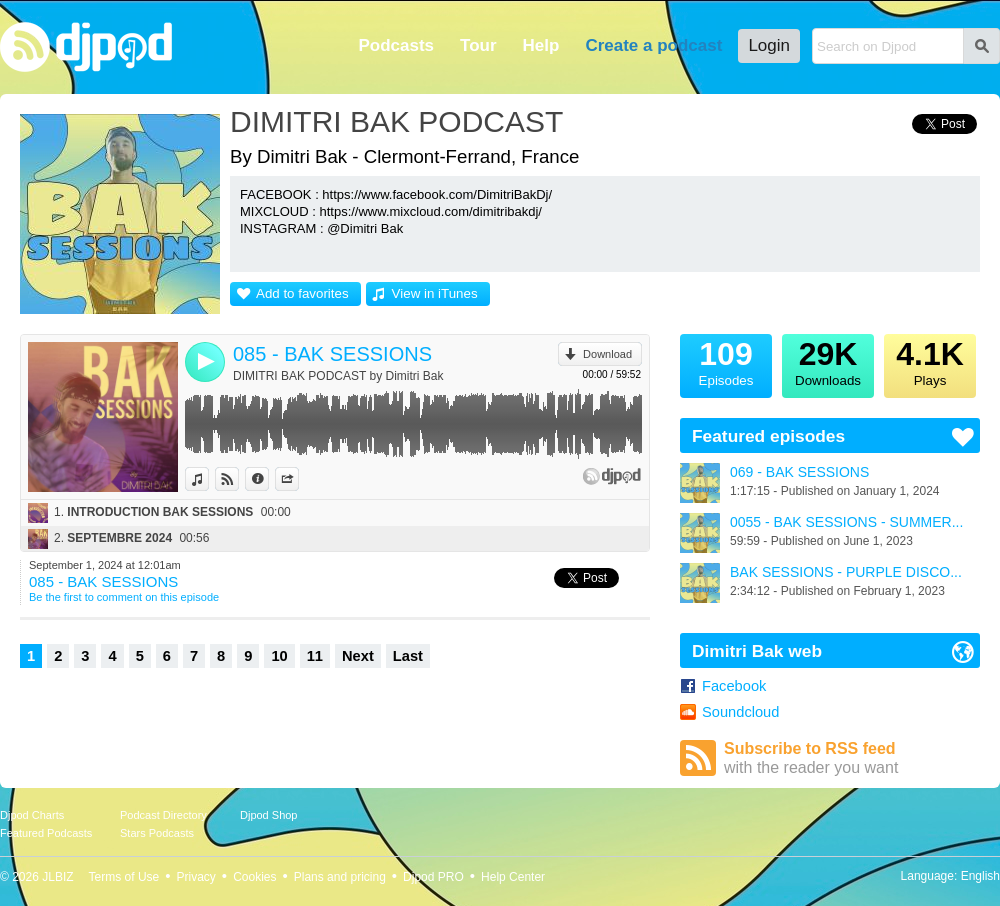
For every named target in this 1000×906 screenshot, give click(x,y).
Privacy (196, 877)
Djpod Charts (32, 815)
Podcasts (396, 45)
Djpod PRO (433, 877)
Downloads (828, 361)
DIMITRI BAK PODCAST (396, 121)
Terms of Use (124, 877)
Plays (930, 361)
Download (607, 354)
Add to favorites (302, 293)
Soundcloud (740, 712)
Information (268, 479)
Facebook (734, 686)
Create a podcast (653, 45)
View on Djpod (238, 479)
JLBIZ (57, 877)
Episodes (726, 361)
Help (541, 45)
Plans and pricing (340, 877)
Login (769, 45)
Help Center (513, 877)
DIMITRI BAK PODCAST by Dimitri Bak (338, 376)
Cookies (254, 877)
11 (315, 656)
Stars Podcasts (157, 833)
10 (279, 656)
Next (358, 656)
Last (408, 656)
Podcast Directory (163, 815)
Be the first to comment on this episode (124, 597)
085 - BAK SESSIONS (332, 354)
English (980, 876)
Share (298, 479)
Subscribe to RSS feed (852, 758)
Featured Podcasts (46, 833)
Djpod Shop (269, 815)
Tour (478, 45)
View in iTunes (435, 293)
